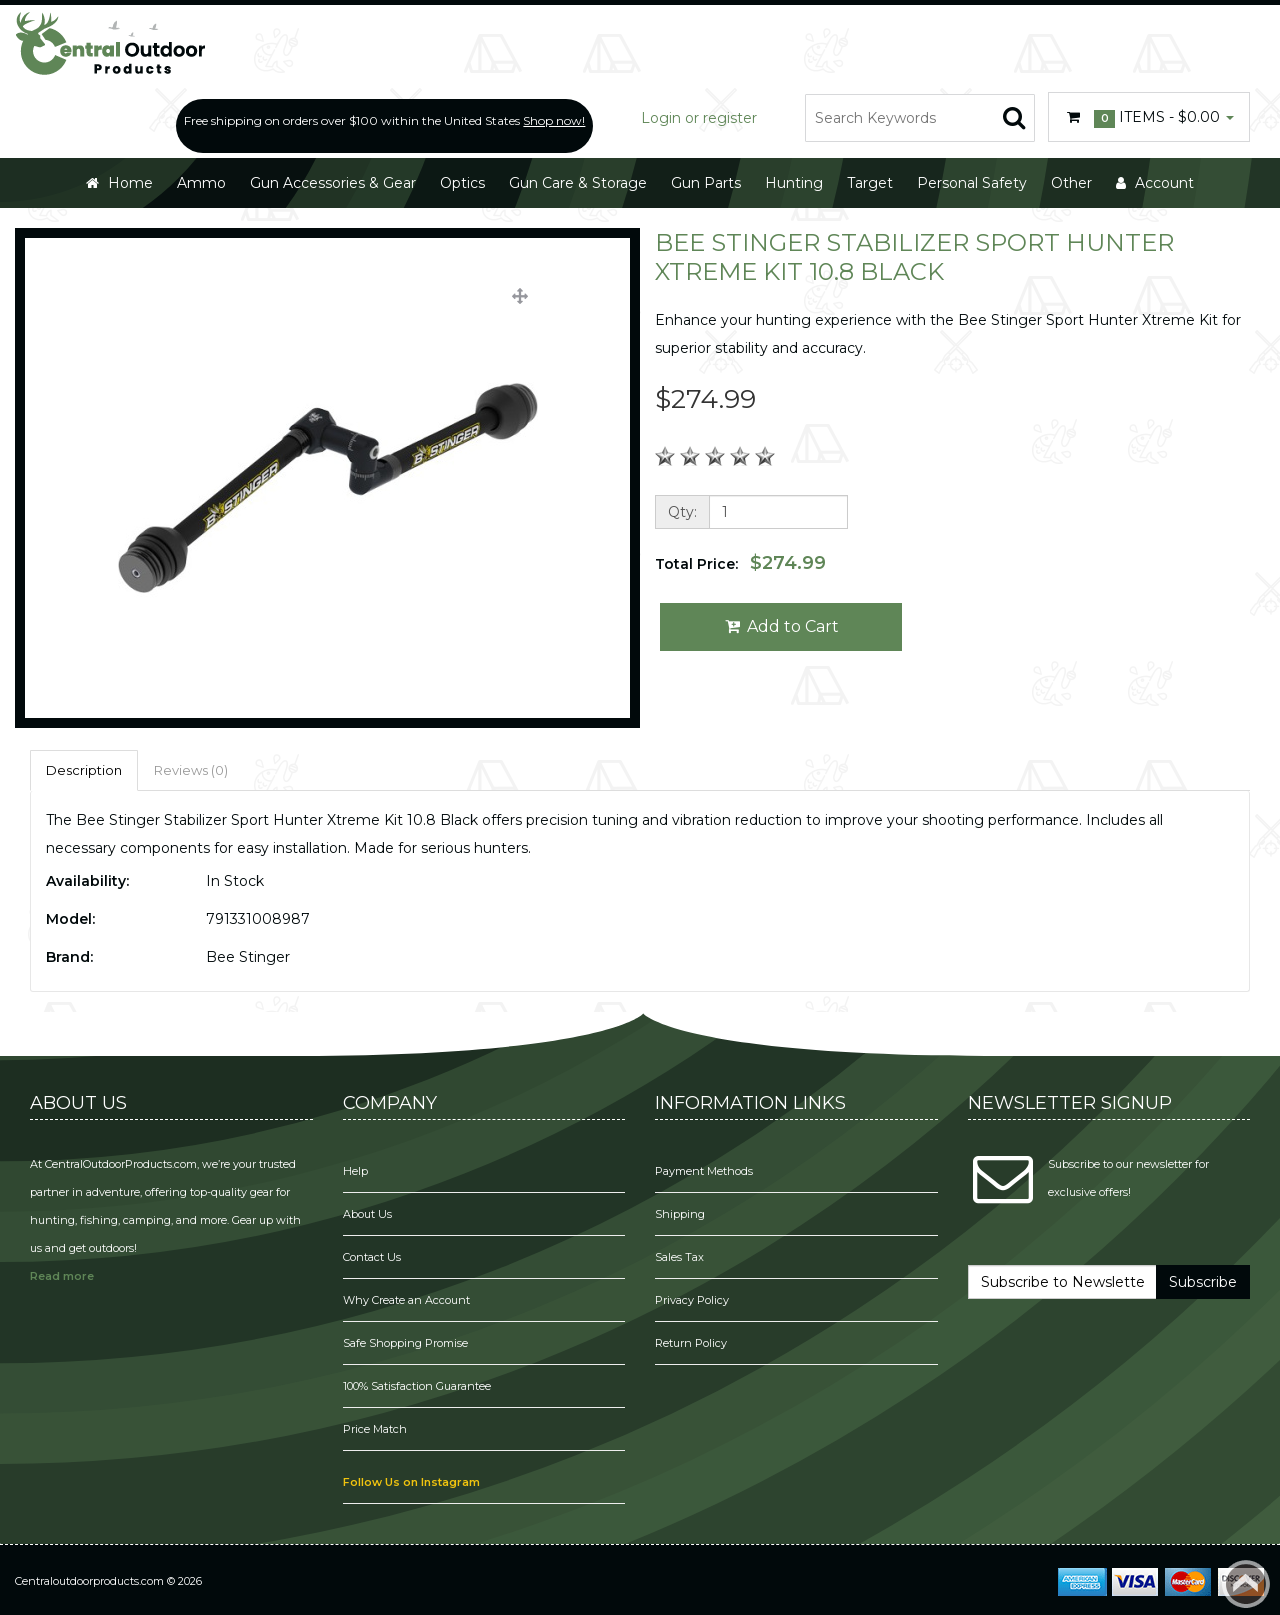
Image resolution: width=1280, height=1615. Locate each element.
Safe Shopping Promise (405, 1343)
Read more (62, 1276)
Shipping (680, 1214)
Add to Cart (781, 626)
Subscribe (1203, 1282)
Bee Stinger (248, 957)
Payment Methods (704, 1171)
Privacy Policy (693, 1300)
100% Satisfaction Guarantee (418, 1386)
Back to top (1246, 1584)
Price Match (375, 1429)
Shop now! (554, 120)
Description (84, 770)
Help (355, 1171)
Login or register (699, 118)
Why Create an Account (406, 1300)
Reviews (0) (191, 770)
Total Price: (740, 563)
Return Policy (691, 1343)
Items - (1149, 118)
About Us (367, 1214)
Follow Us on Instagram (411, 1482)
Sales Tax (679, 1257)
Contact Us (372, 1257)
